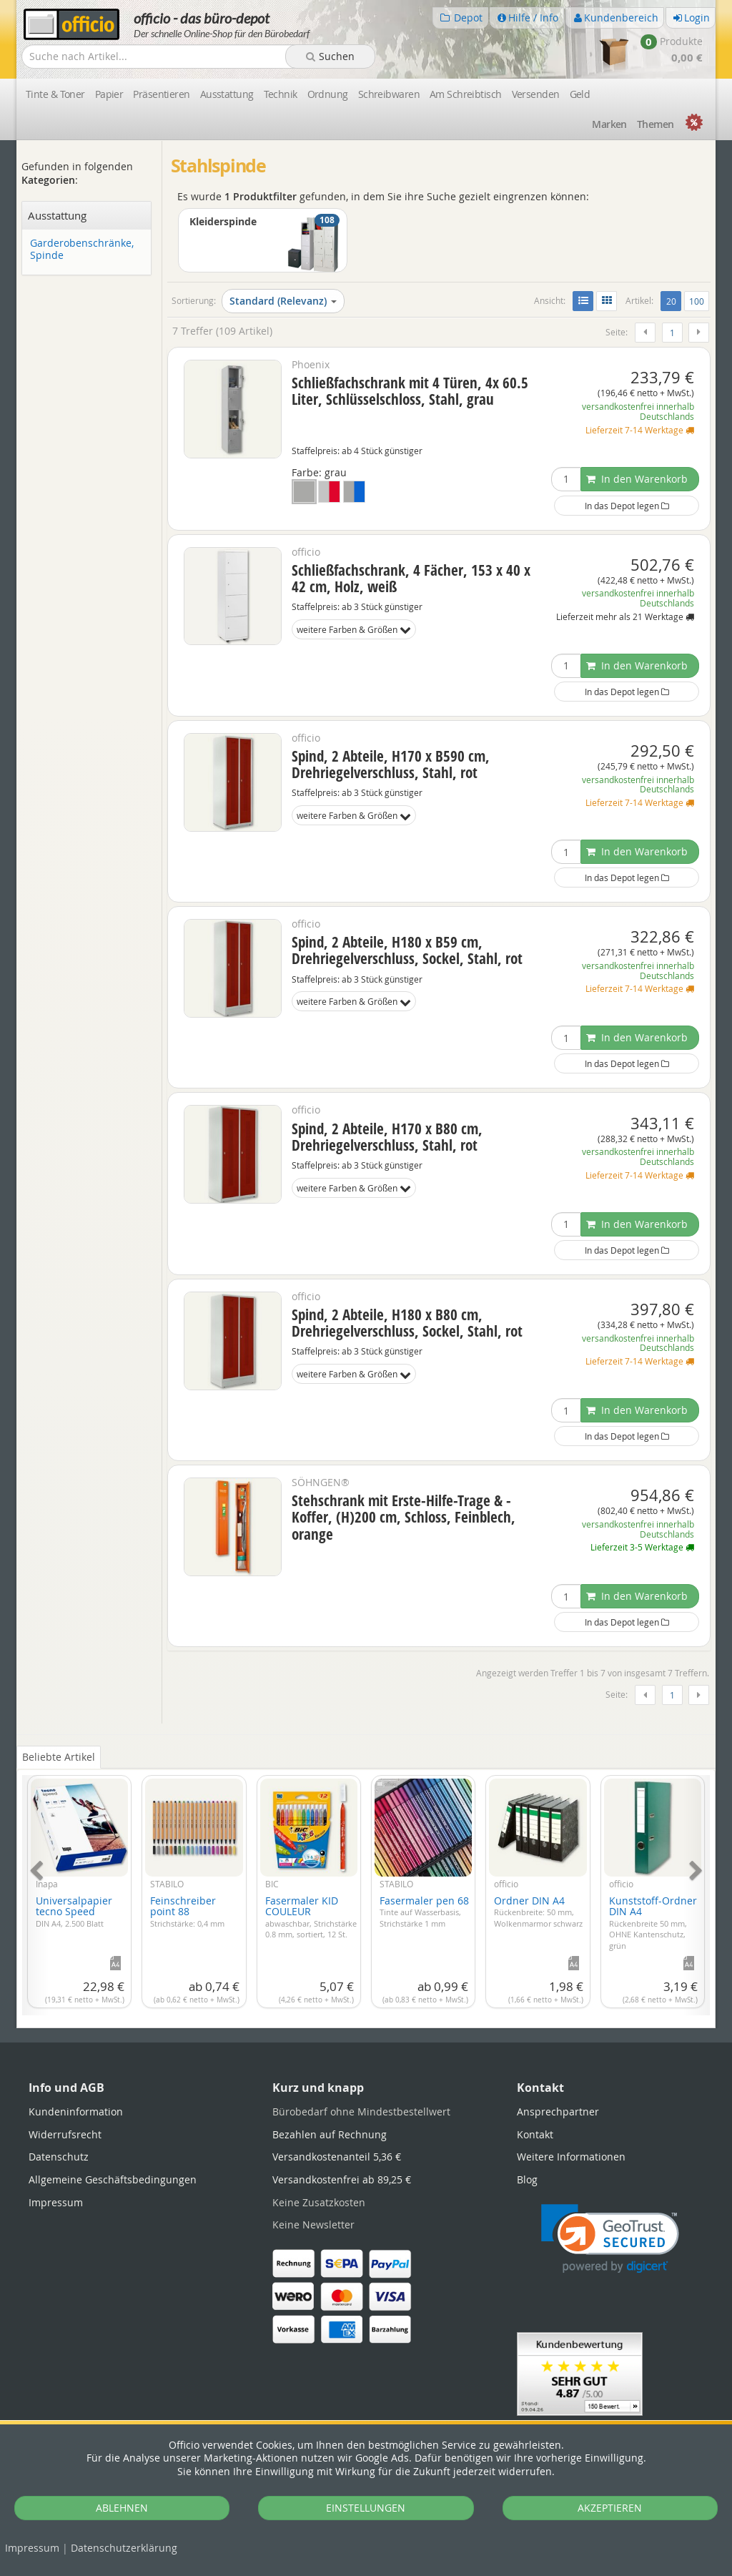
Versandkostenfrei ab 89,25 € (341, 2179)
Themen (655, 124)
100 (696, 301)
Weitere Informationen (571, 2156)
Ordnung (327, 94)
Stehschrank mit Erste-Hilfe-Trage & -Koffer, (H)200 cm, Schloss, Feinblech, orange (403, 1516)
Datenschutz (124, 2548)
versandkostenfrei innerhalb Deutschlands (638, 411)
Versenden (536, 94)
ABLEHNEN (122, 2507)
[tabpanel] (366, 1886)
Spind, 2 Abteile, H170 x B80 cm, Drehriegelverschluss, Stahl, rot (387, 1137)
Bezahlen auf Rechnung (329, 2134)
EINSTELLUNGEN (365, 2507)
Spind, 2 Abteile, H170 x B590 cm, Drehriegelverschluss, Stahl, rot (391, 764)
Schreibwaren (389, 94)
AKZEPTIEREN (610, 2507)
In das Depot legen (627, 505)
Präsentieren (161, 94)
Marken (609, 124)
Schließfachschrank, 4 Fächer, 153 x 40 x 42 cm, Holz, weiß (411, 578)
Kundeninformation (76, 2111)
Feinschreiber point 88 (187, 1911)
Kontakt (535, 2134)
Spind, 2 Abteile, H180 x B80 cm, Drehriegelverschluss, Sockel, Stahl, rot (407, 1322)
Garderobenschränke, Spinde (82, 249)
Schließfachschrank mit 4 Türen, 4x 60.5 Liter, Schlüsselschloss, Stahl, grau (410, 391)
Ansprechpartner (558, 2111)
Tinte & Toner (55, 94)
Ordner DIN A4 (538, 1911)
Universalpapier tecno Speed (74, 1911)
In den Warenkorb (637, 479)
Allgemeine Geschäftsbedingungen (113, 2179)
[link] (610, 2239)
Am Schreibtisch (466, 94)
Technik (280, 94)
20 (674, 300)
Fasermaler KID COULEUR (311, 1917)
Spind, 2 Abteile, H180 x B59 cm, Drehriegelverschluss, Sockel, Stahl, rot (407, 950)
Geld (580, 94)
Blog (527, 2179)
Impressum (32, 2548)
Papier (109, 94)
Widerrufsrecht (65, 2134)
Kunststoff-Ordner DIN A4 (653, 1922)
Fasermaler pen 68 (424, 1911)
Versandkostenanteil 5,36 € (336, 2156)
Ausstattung (227, 94)
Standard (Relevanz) (283, 301)
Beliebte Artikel (58, 1757)
